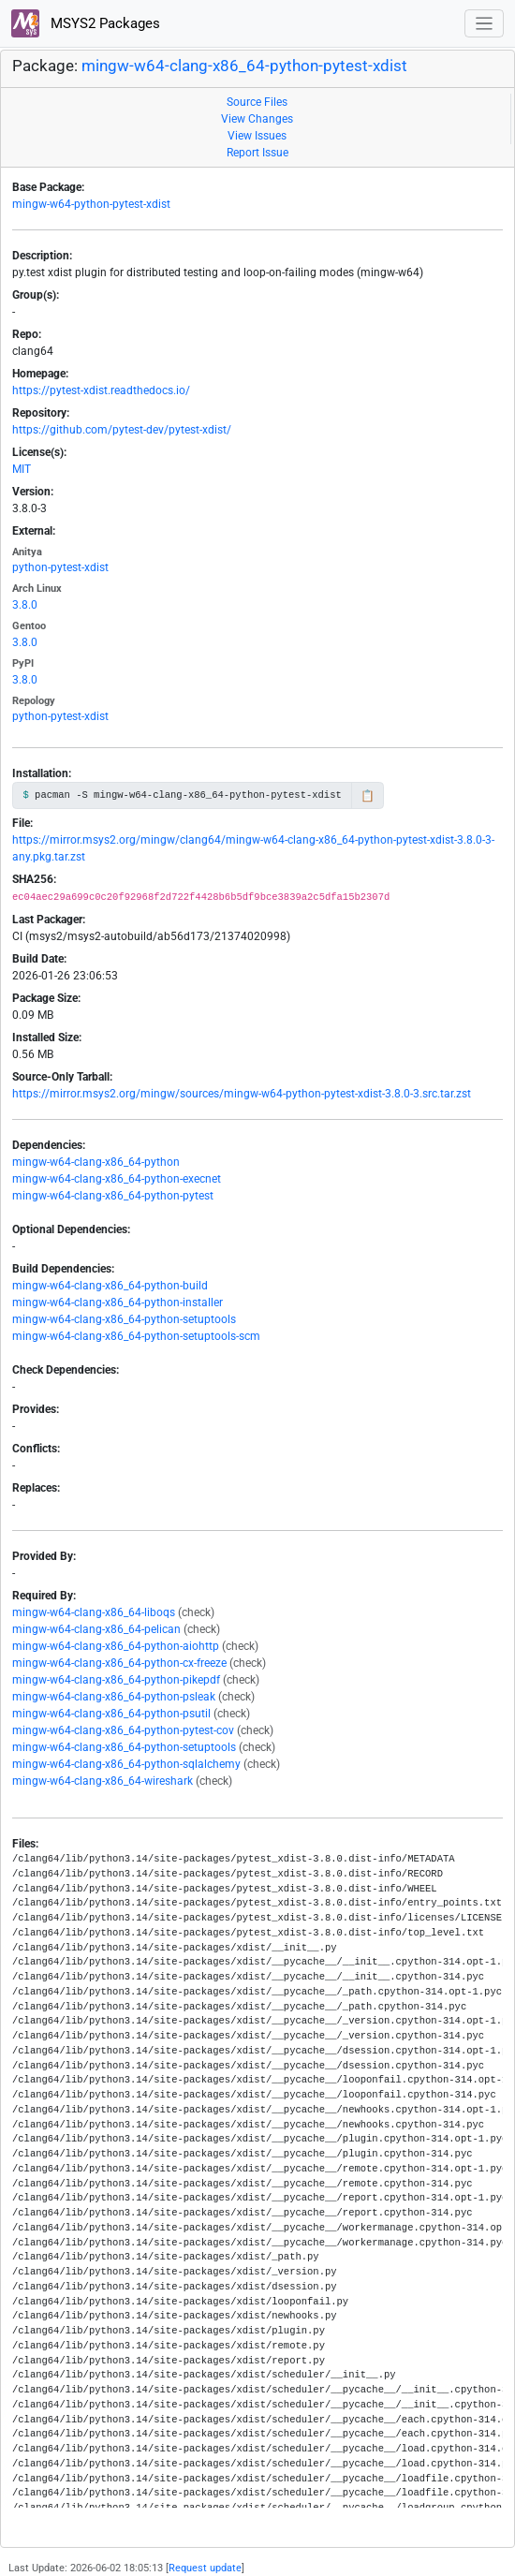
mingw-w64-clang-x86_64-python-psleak (113, 1696)
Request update (205, 2568)
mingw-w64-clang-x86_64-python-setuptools (124, 1319)
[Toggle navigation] (484, 23)
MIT (21, 469)
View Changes (257, 118)
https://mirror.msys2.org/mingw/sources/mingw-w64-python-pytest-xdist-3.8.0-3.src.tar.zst (241, 1093)
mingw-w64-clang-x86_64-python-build (110, 1285)
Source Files (257, 102)
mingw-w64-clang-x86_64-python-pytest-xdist (244, 65)
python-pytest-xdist (60, 567)
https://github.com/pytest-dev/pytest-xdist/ (121, 429)
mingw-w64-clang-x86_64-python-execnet (116, 1178)
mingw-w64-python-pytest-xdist (91, 204)
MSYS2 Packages (85, 23)
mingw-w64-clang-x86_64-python (96, 1162)
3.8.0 (24, 604)
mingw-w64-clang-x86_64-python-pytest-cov (123, 1730)
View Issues (257, 135)
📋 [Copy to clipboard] (367, 795)
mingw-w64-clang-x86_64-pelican (96, 1629)
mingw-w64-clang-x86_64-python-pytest (112, 1195)
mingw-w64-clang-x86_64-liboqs (93, 1612)
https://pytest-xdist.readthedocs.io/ (101, 390)
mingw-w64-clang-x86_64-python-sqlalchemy (126, 1764)
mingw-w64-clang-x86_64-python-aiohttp (115, 1646)
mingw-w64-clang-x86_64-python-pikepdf (116, 1679)
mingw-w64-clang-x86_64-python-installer (117, 1302)
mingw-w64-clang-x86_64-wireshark (102, 1781)
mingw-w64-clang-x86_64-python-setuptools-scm (136, 1336)
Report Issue (257, 152)
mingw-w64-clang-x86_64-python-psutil (111, 1713)
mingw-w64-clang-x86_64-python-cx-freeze (119, 1663)
